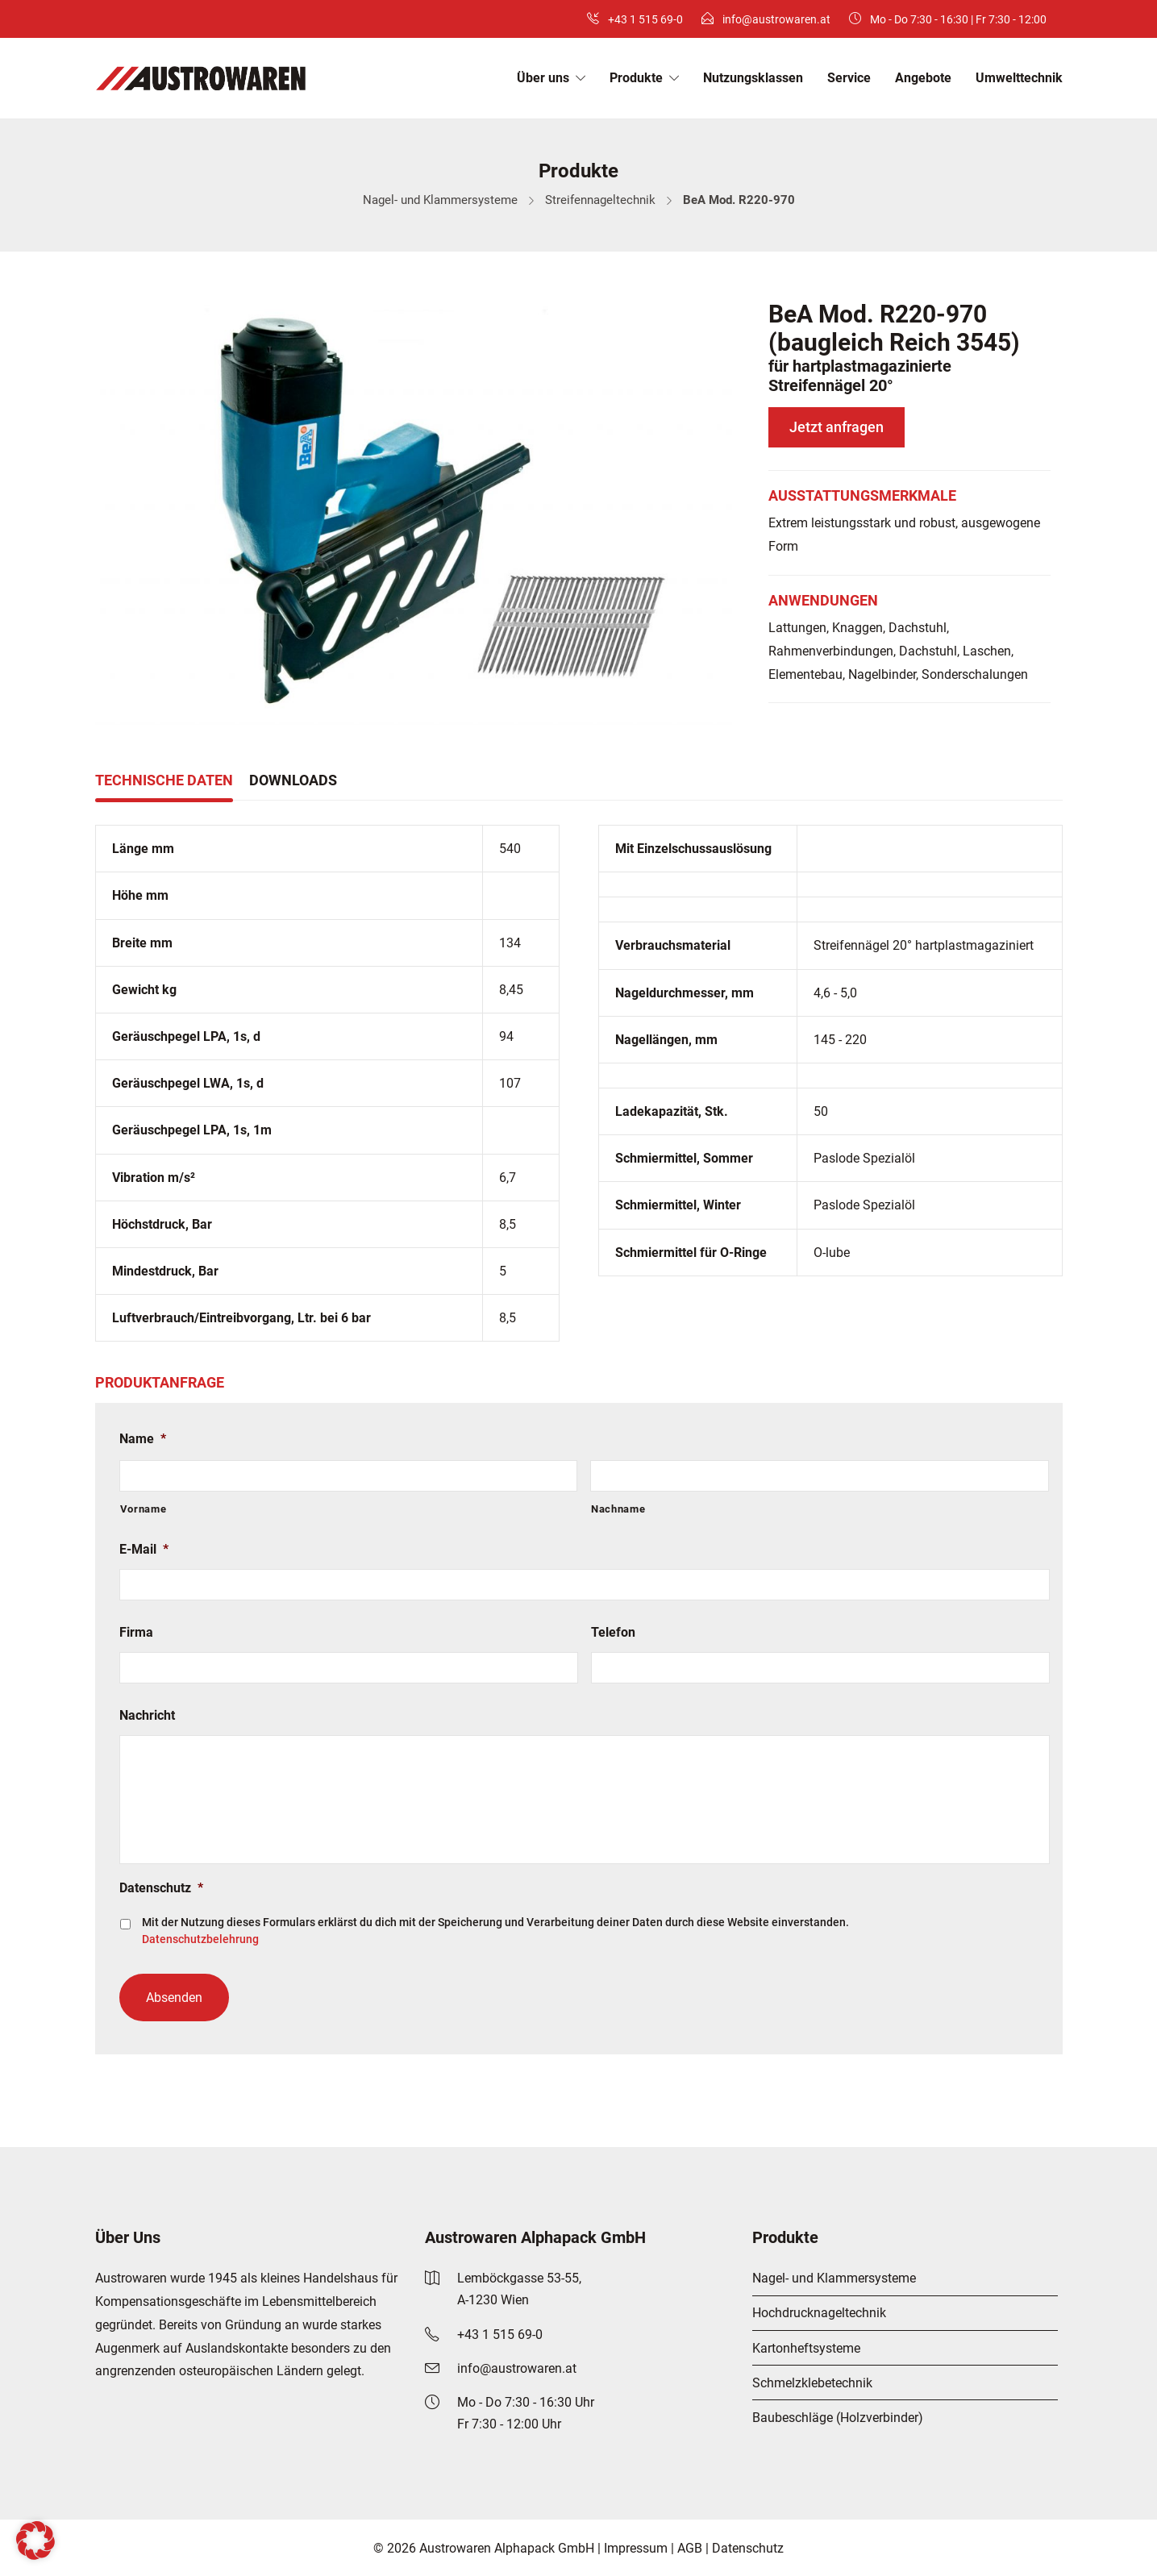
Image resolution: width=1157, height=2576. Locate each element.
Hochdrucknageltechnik (819, 2312)
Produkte (636, 77)
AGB (689, 2548)
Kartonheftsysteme (806, 2348)
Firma (136, 1632)
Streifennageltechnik (600, 200)
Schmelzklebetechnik (812, 2383)
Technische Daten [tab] (164, 780)
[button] (35, 2540)
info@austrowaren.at (776, 19)
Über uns (543, 77)
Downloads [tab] (293, 780)
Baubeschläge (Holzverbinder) (837, 2417)
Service (849, 77)
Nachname (618, 1509)
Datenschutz (161, 1888)
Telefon (613, 1632)
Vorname (143, 1509)
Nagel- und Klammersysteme (440, 200)
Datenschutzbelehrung (200, 1939)
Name (142, 1438)
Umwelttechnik (1019, 77)
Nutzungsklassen (753, 77)
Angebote (923, 77)
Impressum (636, 2548)
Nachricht (147, 1715)
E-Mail (144, 1549)
